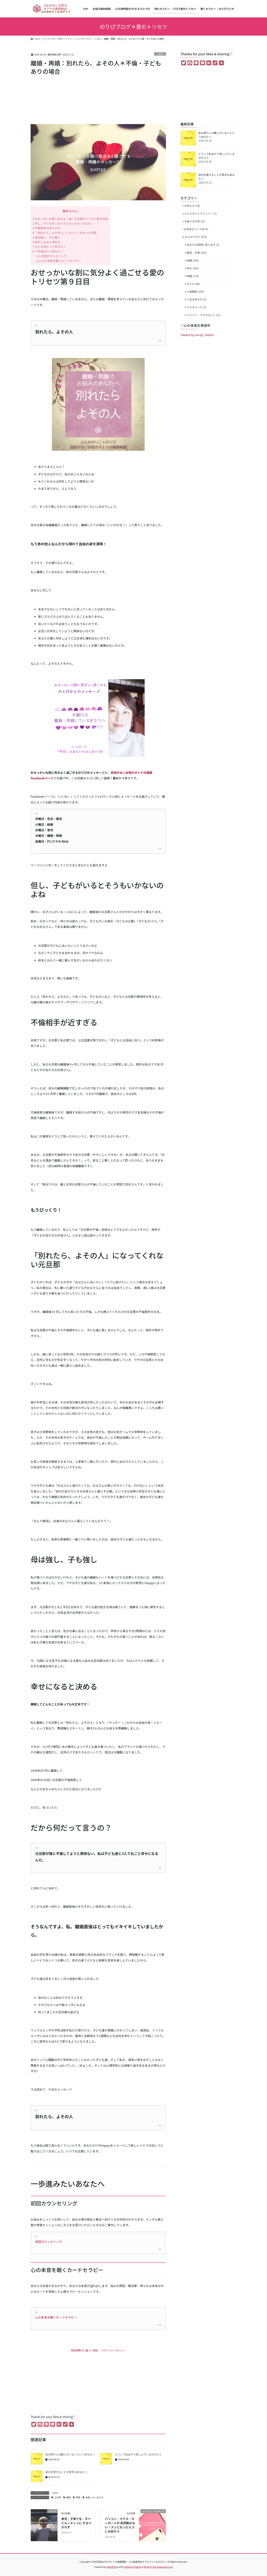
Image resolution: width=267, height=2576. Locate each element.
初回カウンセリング (52, 256)
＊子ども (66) (192, 284)
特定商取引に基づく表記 (84, 2350)
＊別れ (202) (191, 268)
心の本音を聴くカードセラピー (59, 261)
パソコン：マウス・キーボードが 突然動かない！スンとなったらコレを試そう (120, 2524)
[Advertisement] (98, 101)
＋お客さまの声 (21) (193, 221)
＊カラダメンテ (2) (195, 307)
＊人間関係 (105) (194, 291)
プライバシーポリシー (113, 2350)
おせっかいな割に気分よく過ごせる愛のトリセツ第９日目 (70, 219)
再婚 (78, 2497)
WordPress (112, 2566)
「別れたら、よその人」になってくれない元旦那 (65, 233)
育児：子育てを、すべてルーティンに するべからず (76, 2522)
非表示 (73, 211)
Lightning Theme (132, 2566)
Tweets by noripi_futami (197, 335)
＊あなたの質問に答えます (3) (201, 244)
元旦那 (57, 2497)
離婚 (68, 2497)
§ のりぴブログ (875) (194, 237)
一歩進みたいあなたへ (48, 251)
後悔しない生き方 (94, 2497)
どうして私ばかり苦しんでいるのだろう (138, 2454)
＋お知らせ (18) (191, 206)
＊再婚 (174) (191, 276)
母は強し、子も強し (46, 237)
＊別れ (160, 54)
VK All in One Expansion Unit (158, 2566)
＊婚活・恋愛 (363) (195, 252)
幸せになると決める (46, 242)
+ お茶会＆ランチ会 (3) (195, 229)
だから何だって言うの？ (49, 246)
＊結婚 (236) (191, 260)
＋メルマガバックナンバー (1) (199, 213)
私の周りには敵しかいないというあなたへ (70, 2454)
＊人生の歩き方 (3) (195, 299)
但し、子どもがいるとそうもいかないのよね (62, 223)
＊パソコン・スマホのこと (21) (202, 315)
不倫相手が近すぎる (46, 228)
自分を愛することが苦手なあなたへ (66, 2472)
